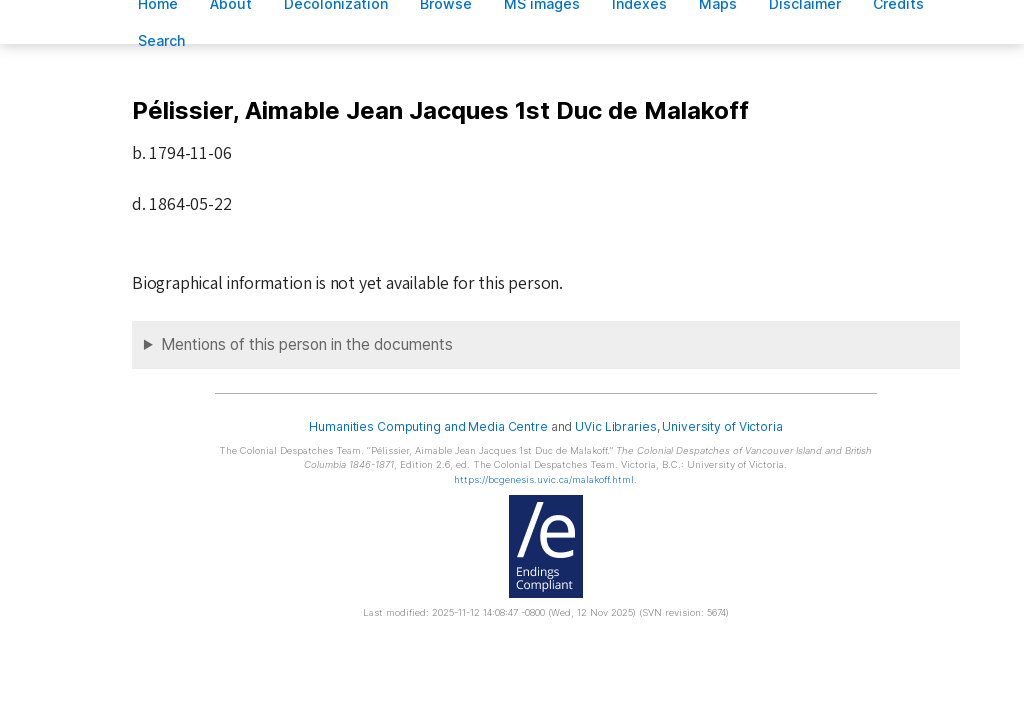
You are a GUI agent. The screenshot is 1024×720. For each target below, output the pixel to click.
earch (162, 40)
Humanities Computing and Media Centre (428, 426)
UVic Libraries (615, 426)
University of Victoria (722, 426)
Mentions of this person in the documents (307, 344)
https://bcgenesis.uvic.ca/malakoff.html (544, 479)
